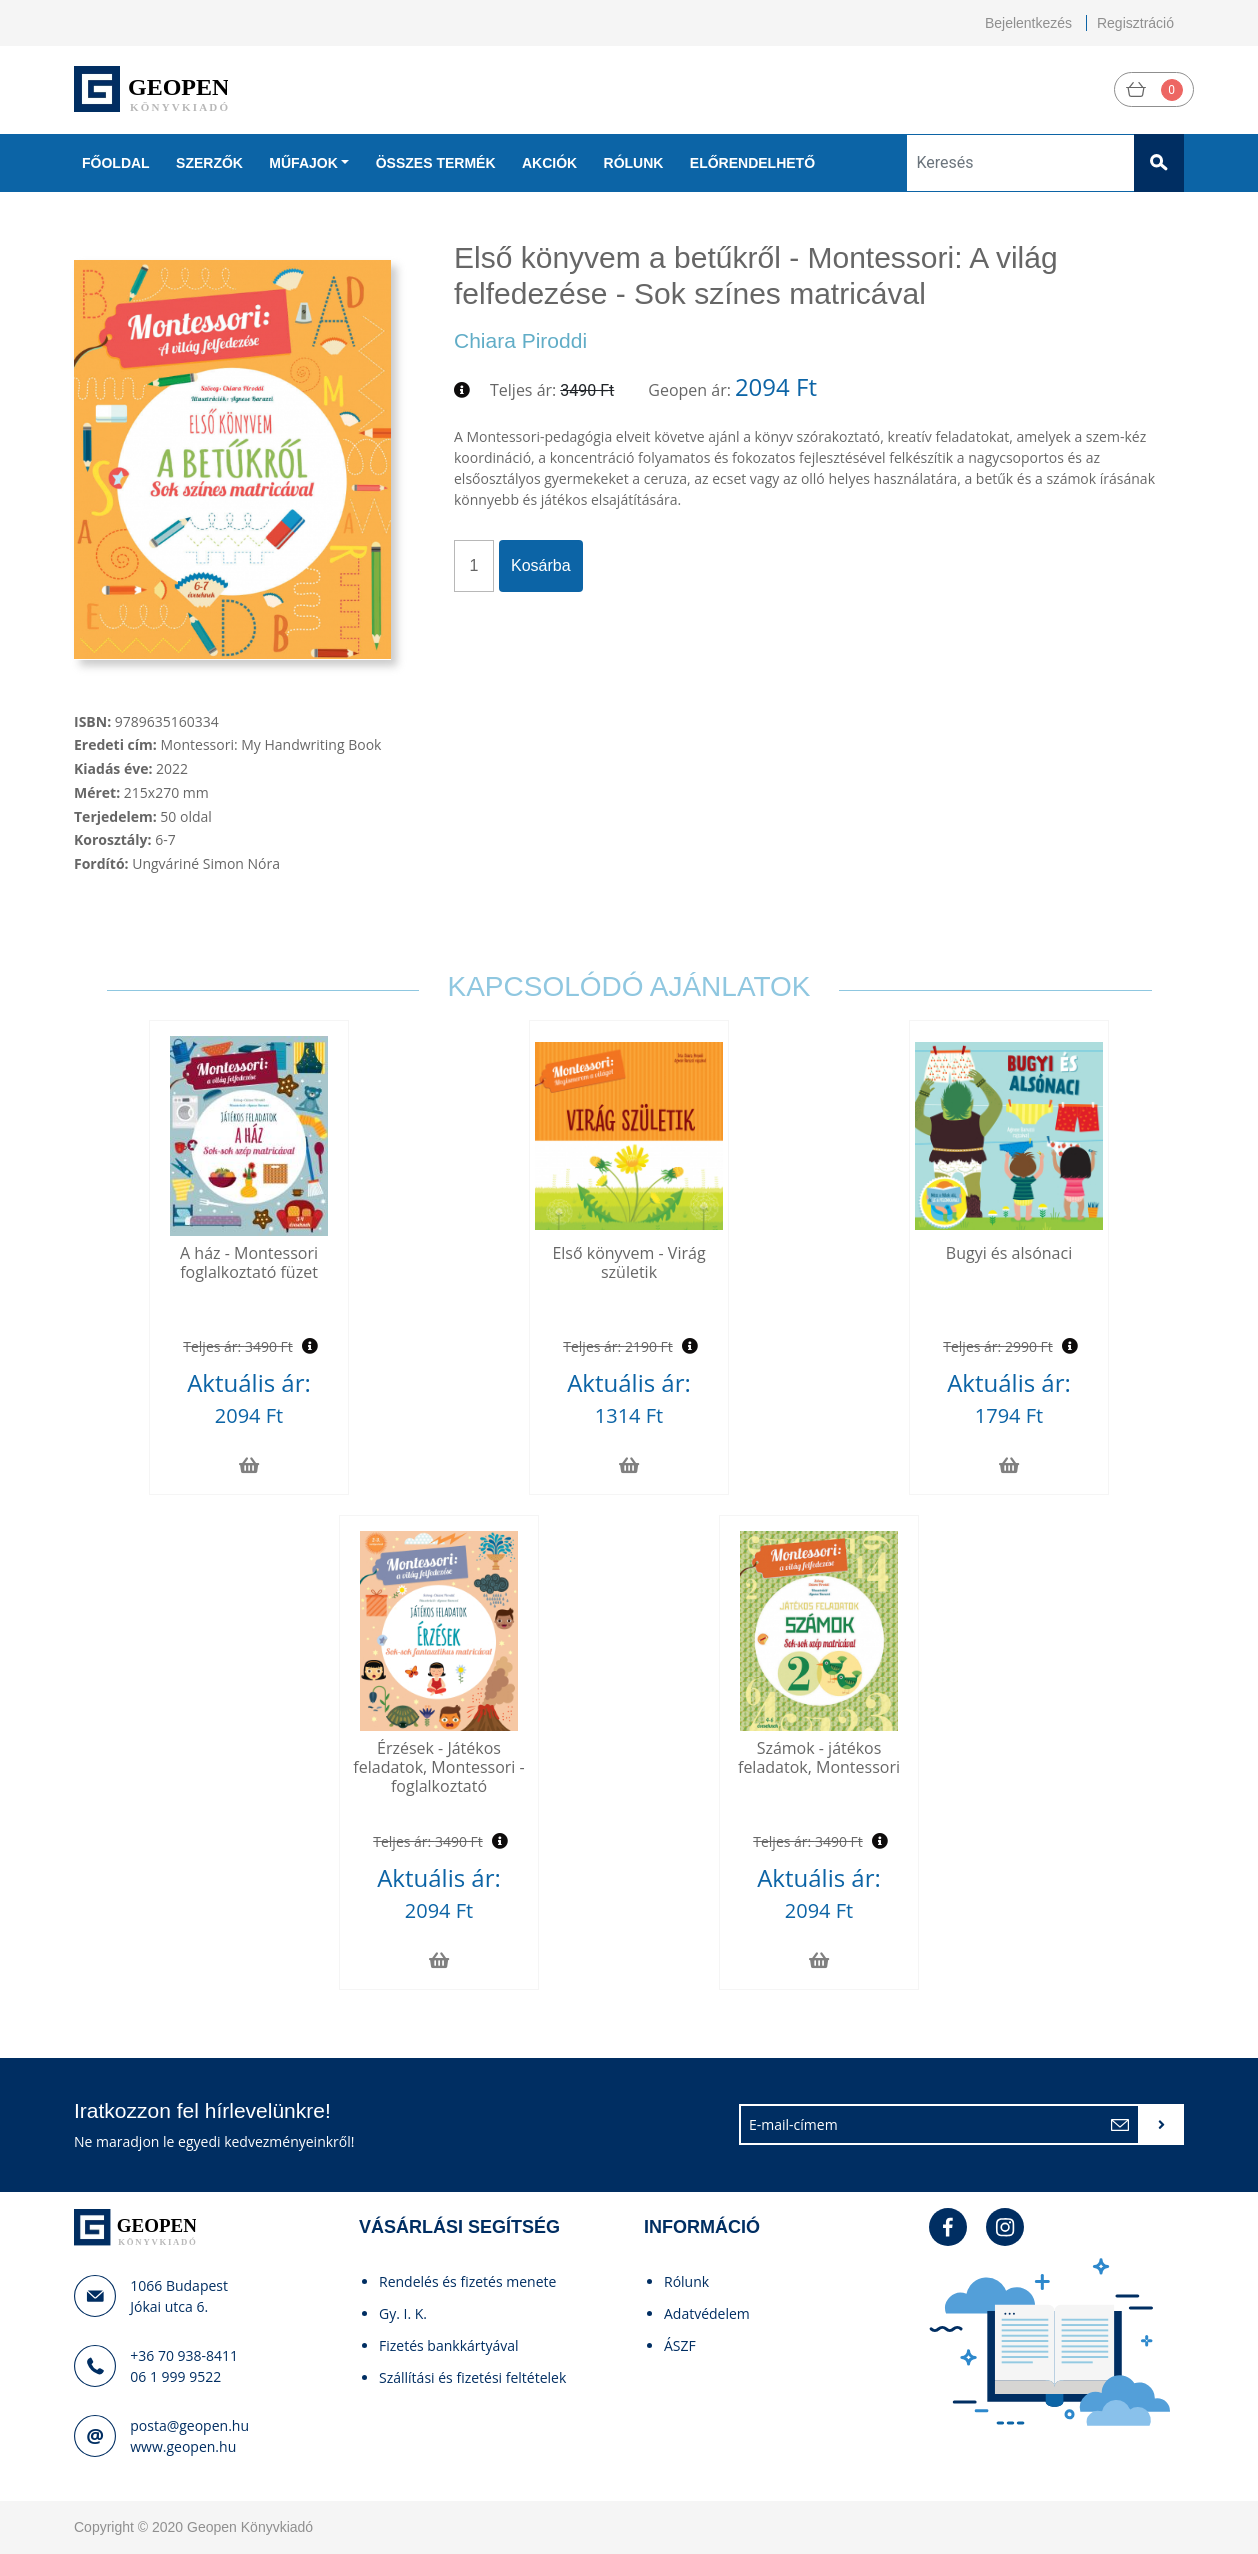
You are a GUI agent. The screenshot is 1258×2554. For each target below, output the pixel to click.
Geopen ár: (689, 390)
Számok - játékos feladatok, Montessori (819, 1757)
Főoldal (116, 163)
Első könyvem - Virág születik (628, 1262)
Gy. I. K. (403, 2313)
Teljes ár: (523, 390)
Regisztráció (1135, 23)
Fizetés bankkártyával (449, 2345)
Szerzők (209, 163)
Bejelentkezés (1028, 23)
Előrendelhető (752, 163)
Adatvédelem (707, 2313)
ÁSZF (680, 2345)
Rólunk (634, 163)
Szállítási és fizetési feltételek (472, 2377)
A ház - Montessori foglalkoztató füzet (249, 1262)
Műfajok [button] (303, 163)
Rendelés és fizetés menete (467, 2281)
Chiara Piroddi (520, 340)
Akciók (549, 163)
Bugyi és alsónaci (1009, 1253)
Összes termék (436, 163)
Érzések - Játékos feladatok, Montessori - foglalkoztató (438, 1767)
